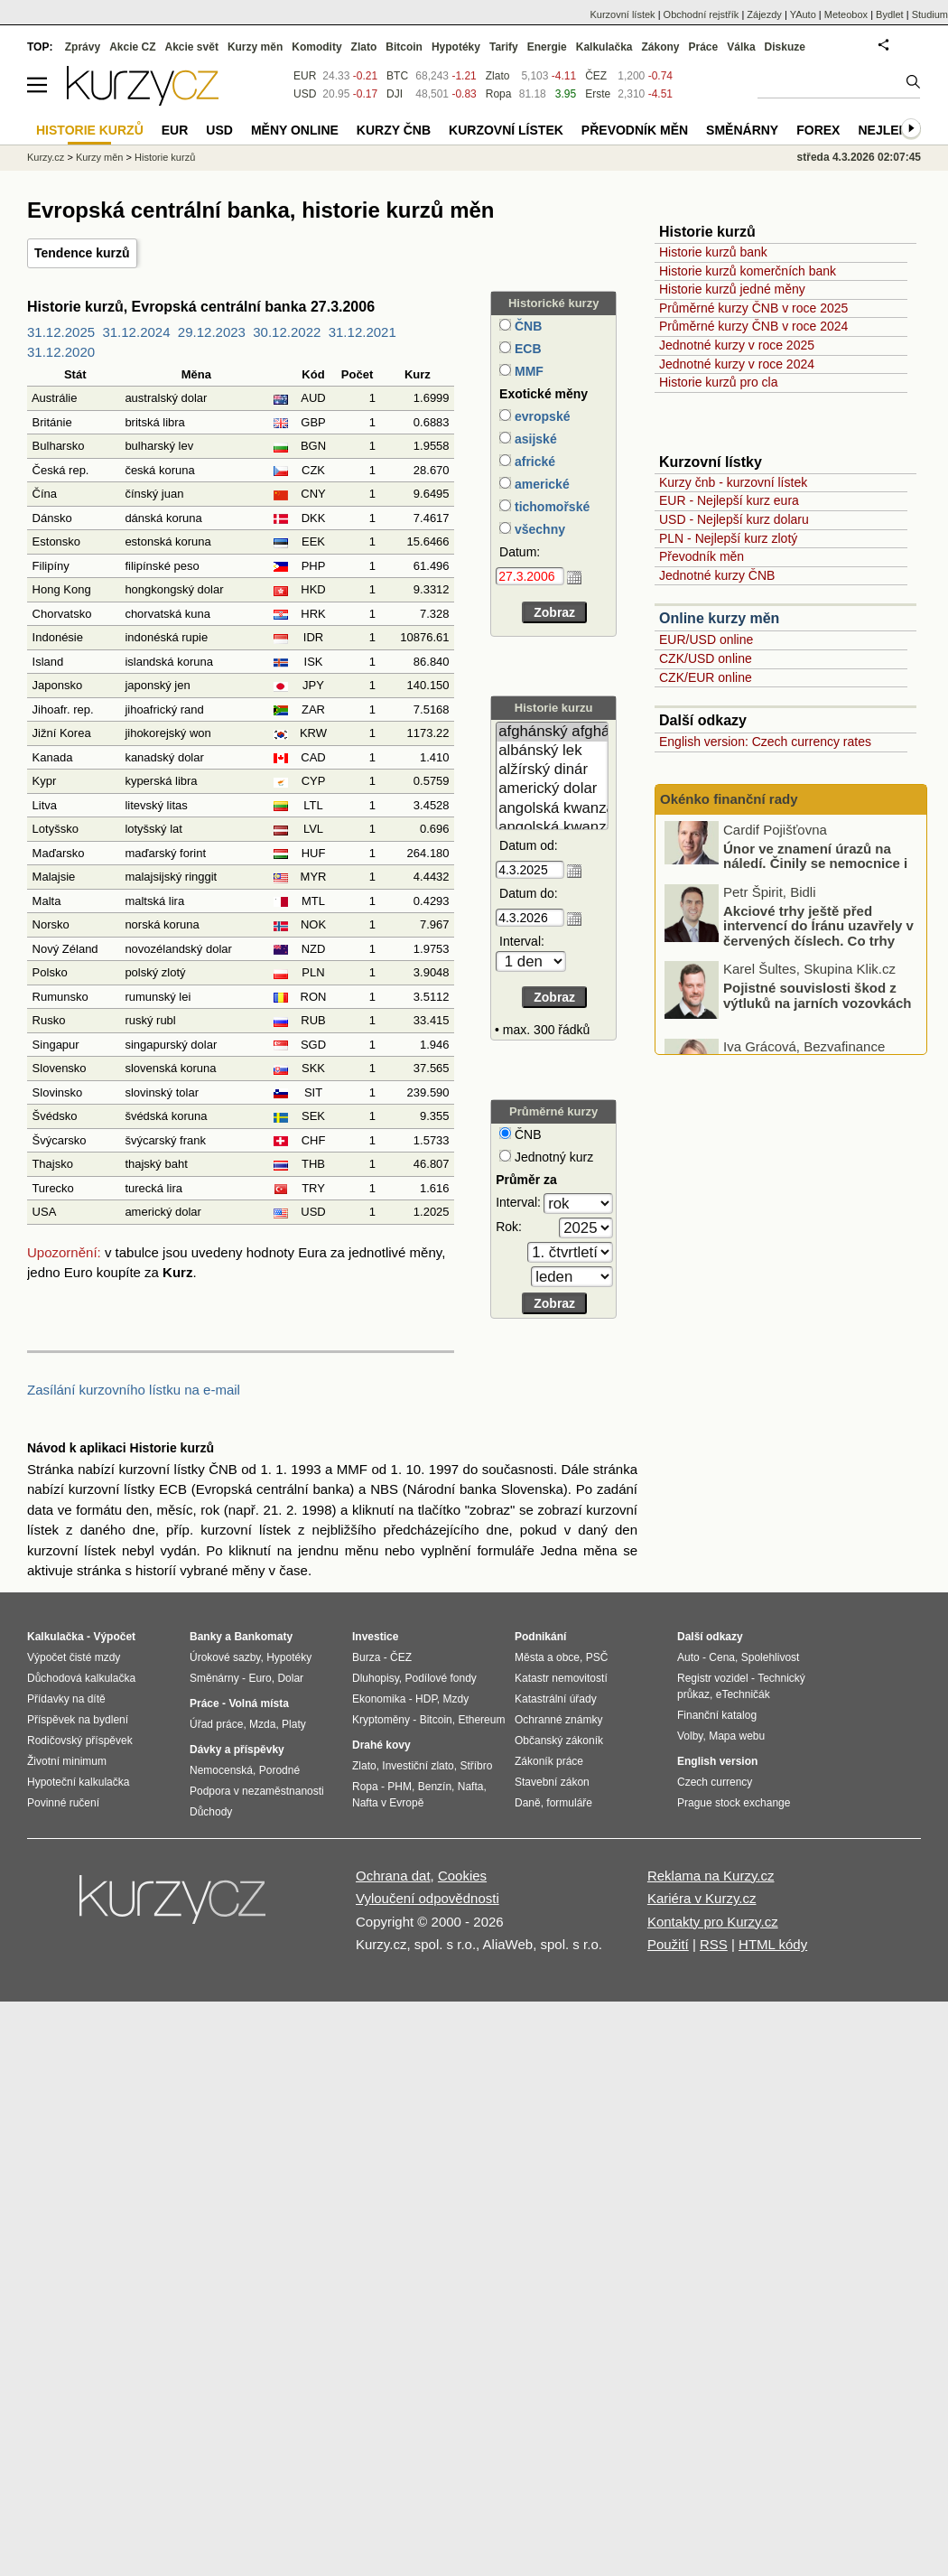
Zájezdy (764, 14)
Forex (818, 130)
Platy (294, 1724)
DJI (394, 94)
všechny (538, 529)
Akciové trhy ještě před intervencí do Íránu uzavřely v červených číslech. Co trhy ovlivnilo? (818, 949)
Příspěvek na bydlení (77, 1719)
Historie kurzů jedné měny (732, 289)
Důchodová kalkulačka (81, 1678)
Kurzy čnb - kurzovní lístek (733, 482)
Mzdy (456, 1699)
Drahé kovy (381, 1745)
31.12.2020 (61, 351)
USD (304, 94)
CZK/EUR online (705, 677)
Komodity (316, 47)
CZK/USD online (705, 658)
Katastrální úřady (556, 1699)
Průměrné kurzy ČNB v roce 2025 (753, 308)
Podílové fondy (440, 1678)
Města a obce (547, 1657)
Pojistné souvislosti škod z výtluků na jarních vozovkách (817, 1010)
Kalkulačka (604, 47)
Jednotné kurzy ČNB (717, 575)
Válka (741, 47)
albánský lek (552, 751)
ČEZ (596, 76)
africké (533, 461)
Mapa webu (737, 1736)
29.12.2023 (212, 332)
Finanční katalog (717, 1715)
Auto (688, 1657)
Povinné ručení (63, 1803)
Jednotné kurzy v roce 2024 (736, 364)
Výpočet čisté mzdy (73, 1657)
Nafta (471, 1786)
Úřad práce (216, 1724)
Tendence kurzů (82, 253)
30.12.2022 (287, 332)
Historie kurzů (165, 157)
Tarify (503, 47)
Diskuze (785, 47)
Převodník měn (701, 556)
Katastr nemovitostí (561, 1678)
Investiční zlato (417, 1765)
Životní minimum (67, 1761)
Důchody (211, 1812)
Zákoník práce (549, 1761)
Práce (704, 47)
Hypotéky (456, 47)
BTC (397, 76)
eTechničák (743, 1694)
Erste (597, 94)
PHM (399, 1786)
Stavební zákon (552, 1782)
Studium (930, 14)
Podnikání (540, 1636)
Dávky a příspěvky (237, 1749)
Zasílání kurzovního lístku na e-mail (133, 1389)
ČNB (526, 326)
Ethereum (481, 1719)
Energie (547, 47)
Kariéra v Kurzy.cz (702, 1898)
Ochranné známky (558, 1719)
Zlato (498, 76)
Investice (375, 1636)
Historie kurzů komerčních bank (747, 271)
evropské (540, 416)
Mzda (262, 1724)
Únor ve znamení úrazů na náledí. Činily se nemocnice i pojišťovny (815, 878)
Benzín (434, 1786)
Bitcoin (404, 47)
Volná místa (258, 1703)
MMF (527, 371)
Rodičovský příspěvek (80, 1740)
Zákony (660, 47)
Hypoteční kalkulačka (78, 1782)
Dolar (290, 1678)
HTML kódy (773, 1944)
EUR (304, 76)
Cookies (462, 1875)
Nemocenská (221, 1770)
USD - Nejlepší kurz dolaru (734, 519)
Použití (668, 1944)
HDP (426, 1699)
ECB (526, 348)
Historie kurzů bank (713, 252)
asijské (534, 439)
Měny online (295, 130)
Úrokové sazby (225, 1657)
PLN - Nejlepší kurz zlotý (728, 538)
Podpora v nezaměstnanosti (257, 1791)
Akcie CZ (132, 47)
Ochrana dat (393, 1875)
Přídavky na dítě (66, 1699)
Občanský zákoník (559, 1740)
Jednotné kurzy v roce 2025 (736, 345)
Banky (206, 1636)
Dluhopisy (375, 1678)
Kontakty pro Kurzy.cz (712, 1921)
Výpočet (114, 1636)
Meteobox (846, 14)
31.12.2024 (136, 332)
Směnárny (742, 130)
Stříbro (476, 1765)
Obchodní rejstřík (701, 14)
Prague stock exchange (733, 1803)
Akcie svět (191, 47)
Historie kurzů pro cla (718, 382)
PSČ (597, 1657)
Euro (259, 1678)
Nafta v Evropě (387, 1803)
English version (717, 1761)
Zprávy (82, 47)
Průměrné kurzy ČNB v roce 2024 (753, 326)
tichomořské (550, 506)
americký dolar (552, 788)
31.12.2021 (362, 332)
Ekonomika (378, 1699)
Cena (722, 1657)
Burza (366, 1657)
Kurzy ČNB (394, 130)
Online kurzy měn (719, 618)
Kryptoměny (381, 1719)
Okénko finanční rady (729, 799)
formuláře (569, 1803)
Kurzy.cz (45, 157)
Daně (528, 1803)
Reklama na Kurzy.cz (711, 1875)
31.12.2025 (61, 332)
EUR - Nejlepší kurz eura (729, 500)
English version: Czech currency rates (765, 741)
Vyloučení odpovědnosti (427, 1898)
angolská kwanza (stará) (552, 827)
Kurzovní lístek (622, 14)
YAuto (803, 14)
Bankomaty (263, 1636)
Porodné (279, 1770)
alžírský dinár (552, 770)
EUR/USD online (706, 639)
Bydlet (890, 14)
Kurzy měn (255, 47)
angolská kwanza (552, 808)
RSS (714, 1944)
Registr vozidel (712, 1678)
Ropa (499, 94)
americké (540, 484)
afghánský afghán (552, 732)
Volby (689, 1736)
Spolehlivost (770, 1657)
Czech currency (714, 1782)
